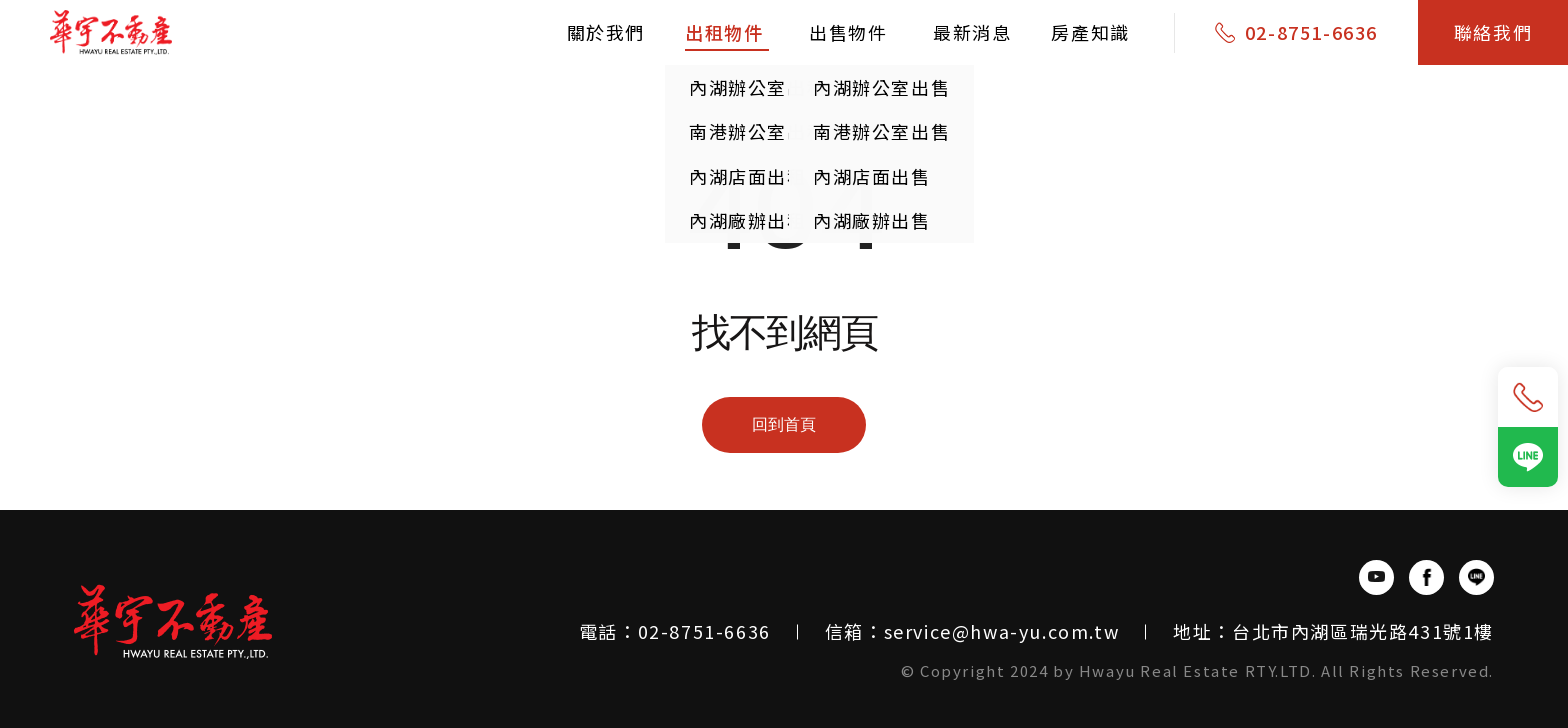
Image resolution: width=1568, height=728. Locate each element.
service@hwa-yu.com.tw (1002, 631)
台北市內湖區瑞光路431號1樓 (1363, 631)
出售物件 (851, 32)
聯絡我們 (1493, 32)
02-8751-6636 (1311, 32)
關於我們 (606, 32)
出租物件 (727, 32)
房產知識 (1090, 32)
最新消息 (972, 32)
